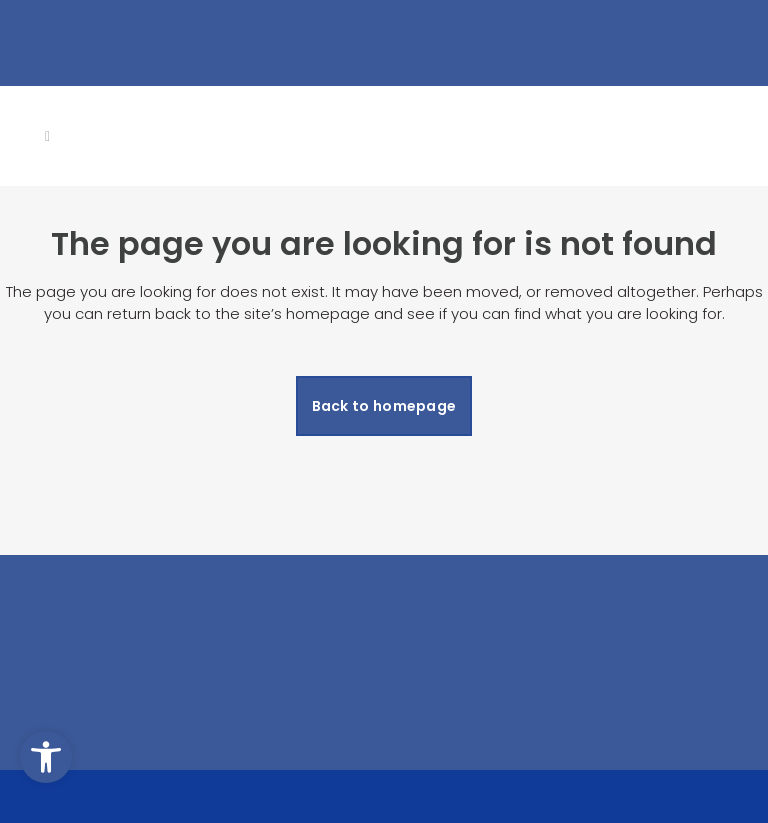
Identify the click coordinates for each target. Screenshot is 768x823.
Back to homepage (384, 406)
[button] (46, 757)
